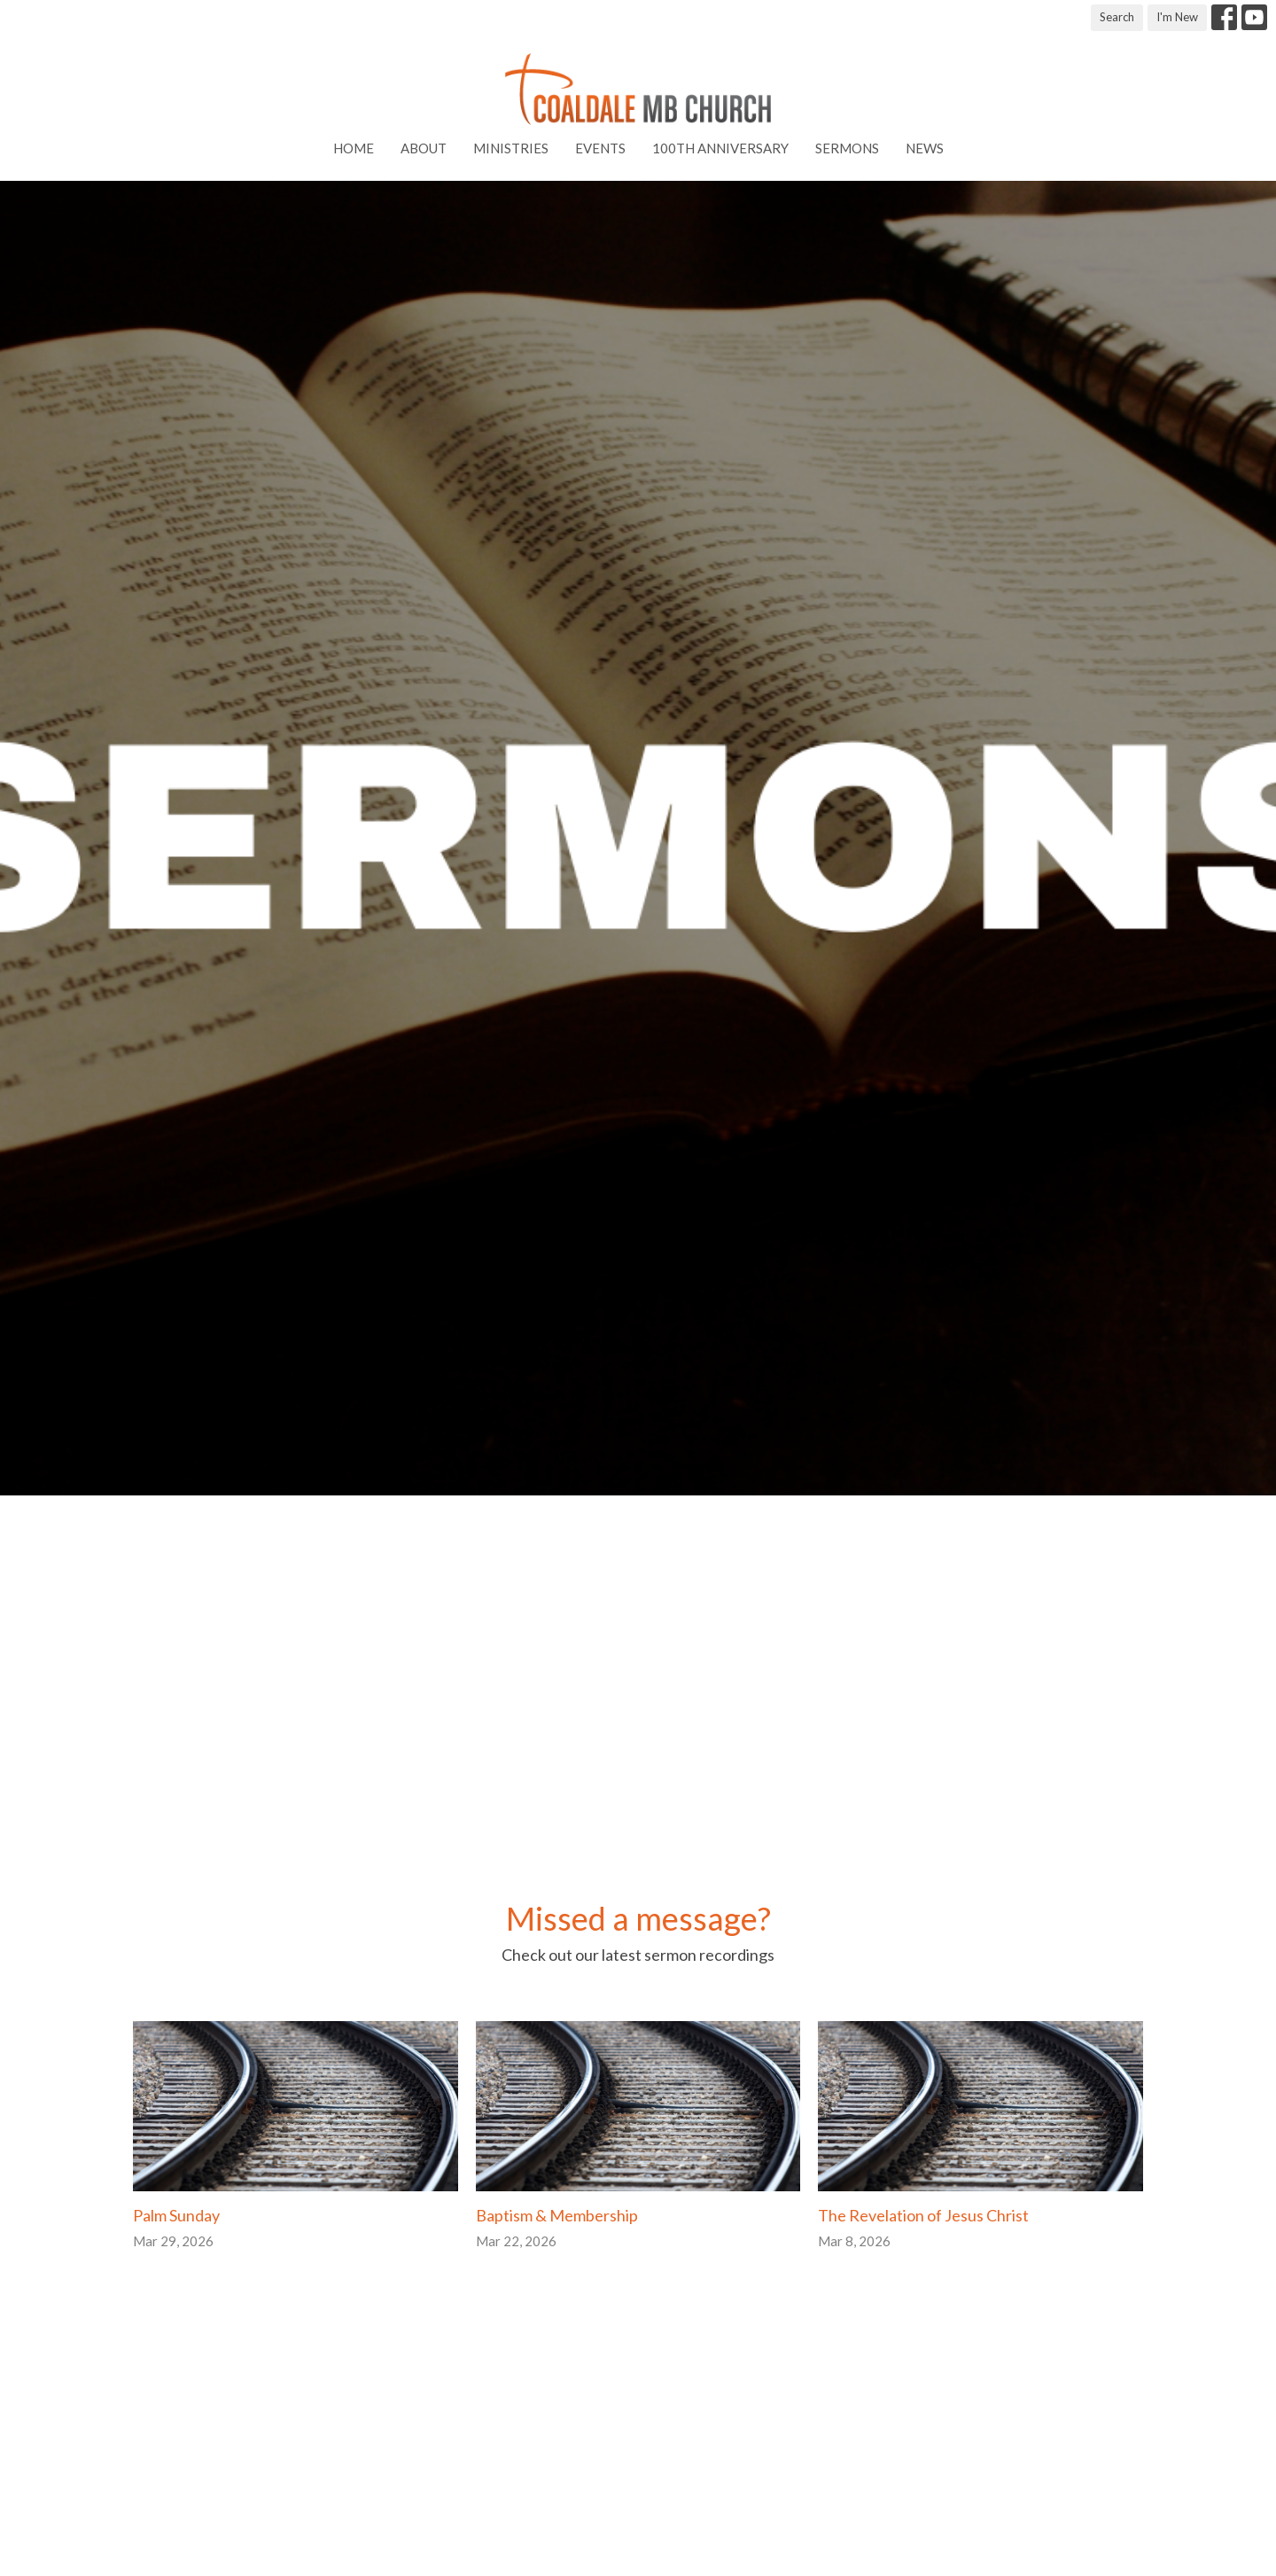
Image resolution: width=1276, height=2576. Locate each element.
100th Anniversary (720, 148)
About (424, 148)
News (925, 148)
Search (1117, 17)
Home (353, 148)
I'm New (1177, 17)
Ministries (511, 148)
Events (600, 148)
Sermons (847, 148)
